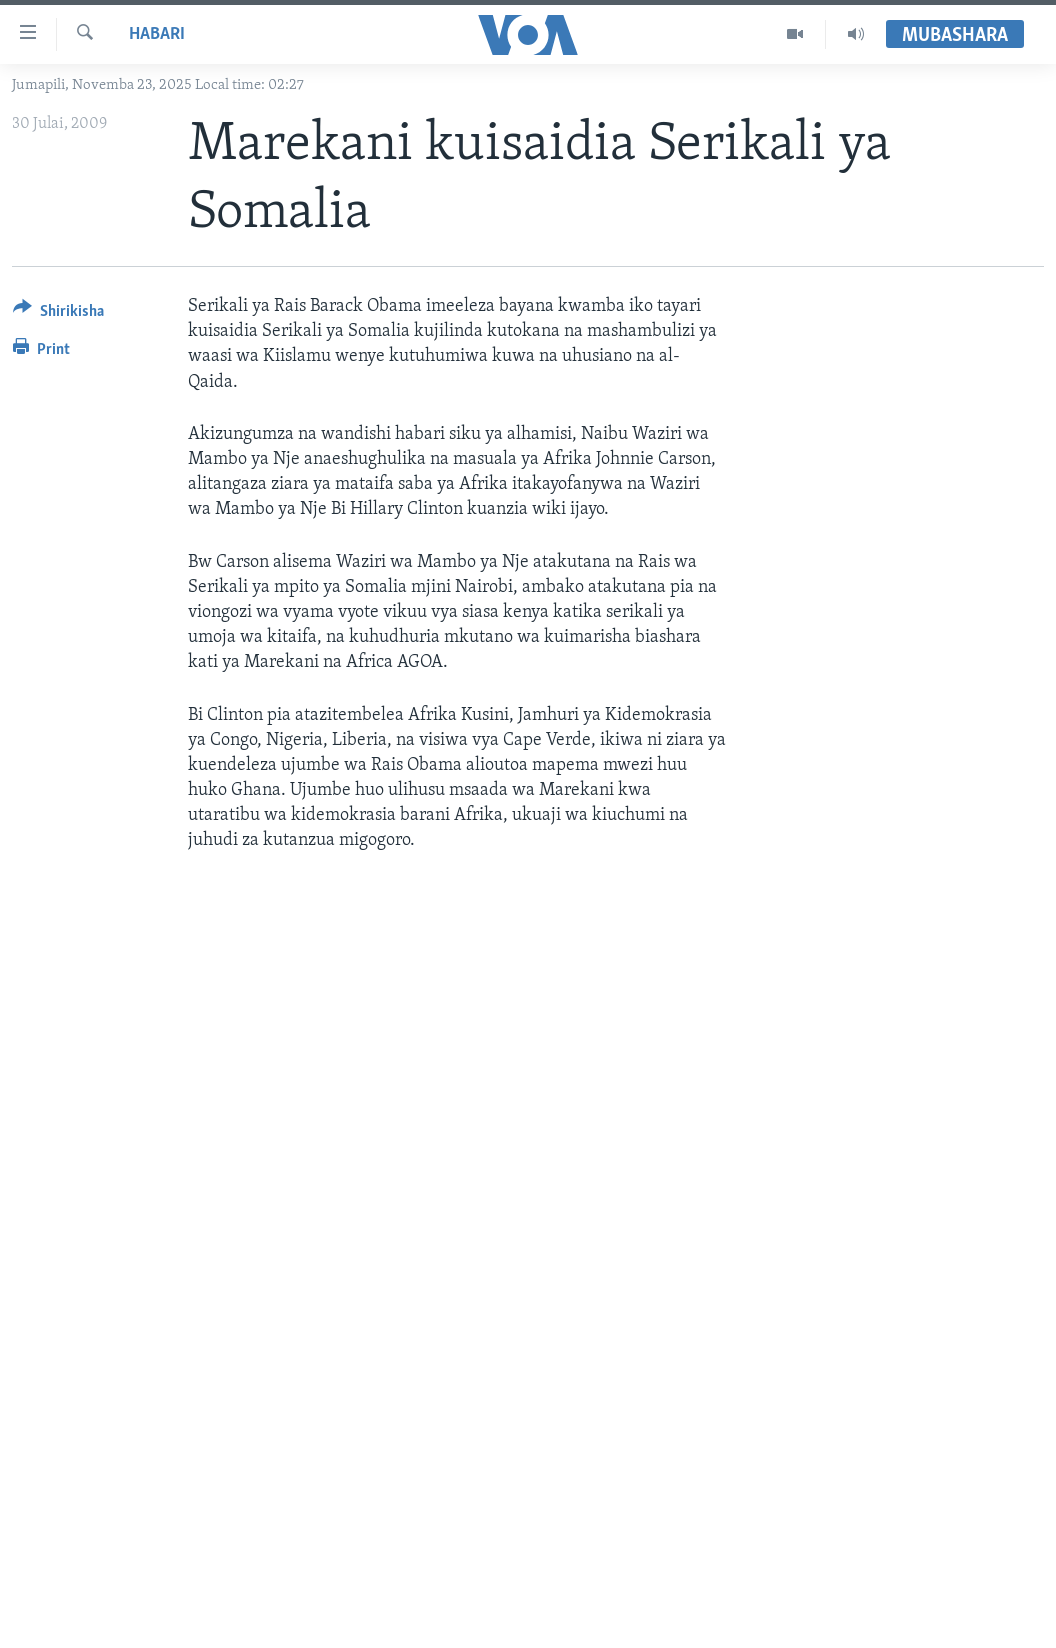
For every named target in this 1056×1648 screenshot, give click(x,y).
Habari (157, 34)
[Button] (58, 314)
